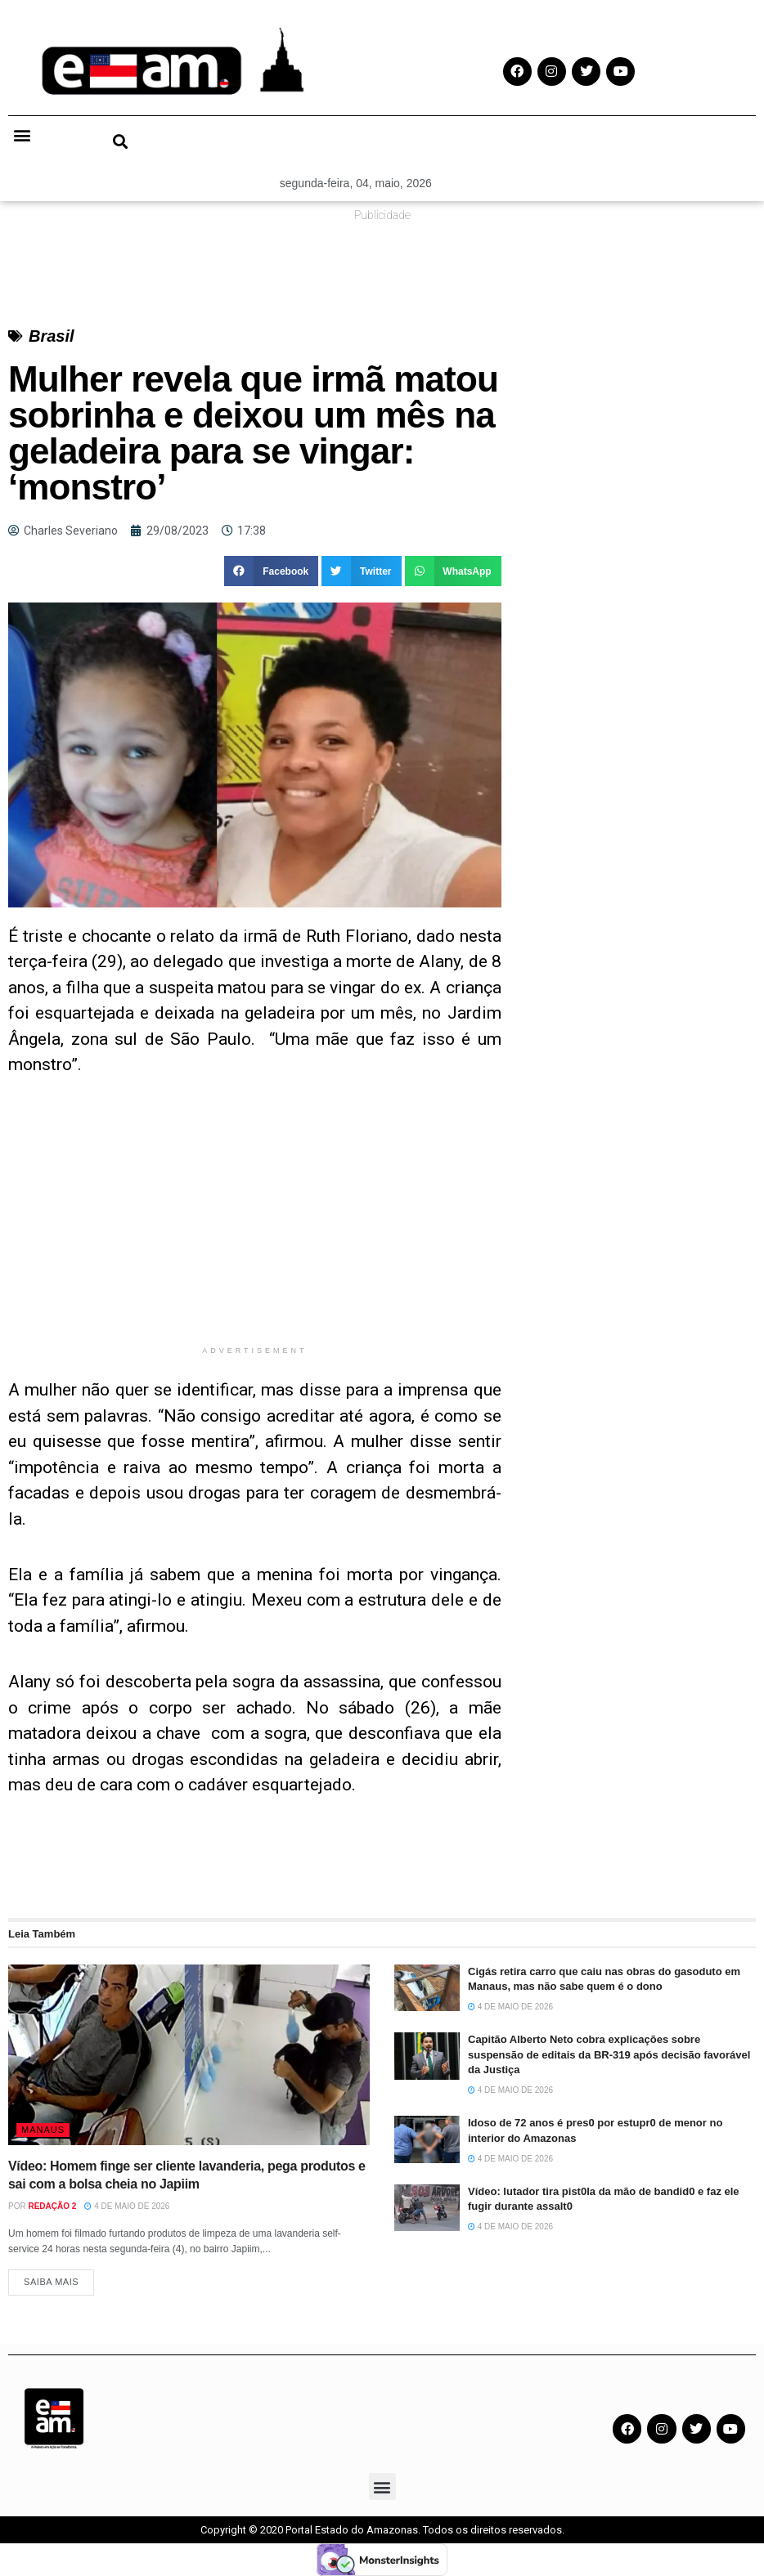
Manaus (43, 2130)
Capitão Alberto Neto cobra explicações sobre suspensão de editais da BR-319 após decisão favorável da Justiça (609, 2054)
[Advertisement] (254, 1223)
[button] (21, 134)
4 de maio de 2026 (126, 2206)
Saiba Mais (51, 2282)
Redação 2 (52, 2206)
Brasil (51, 336)
